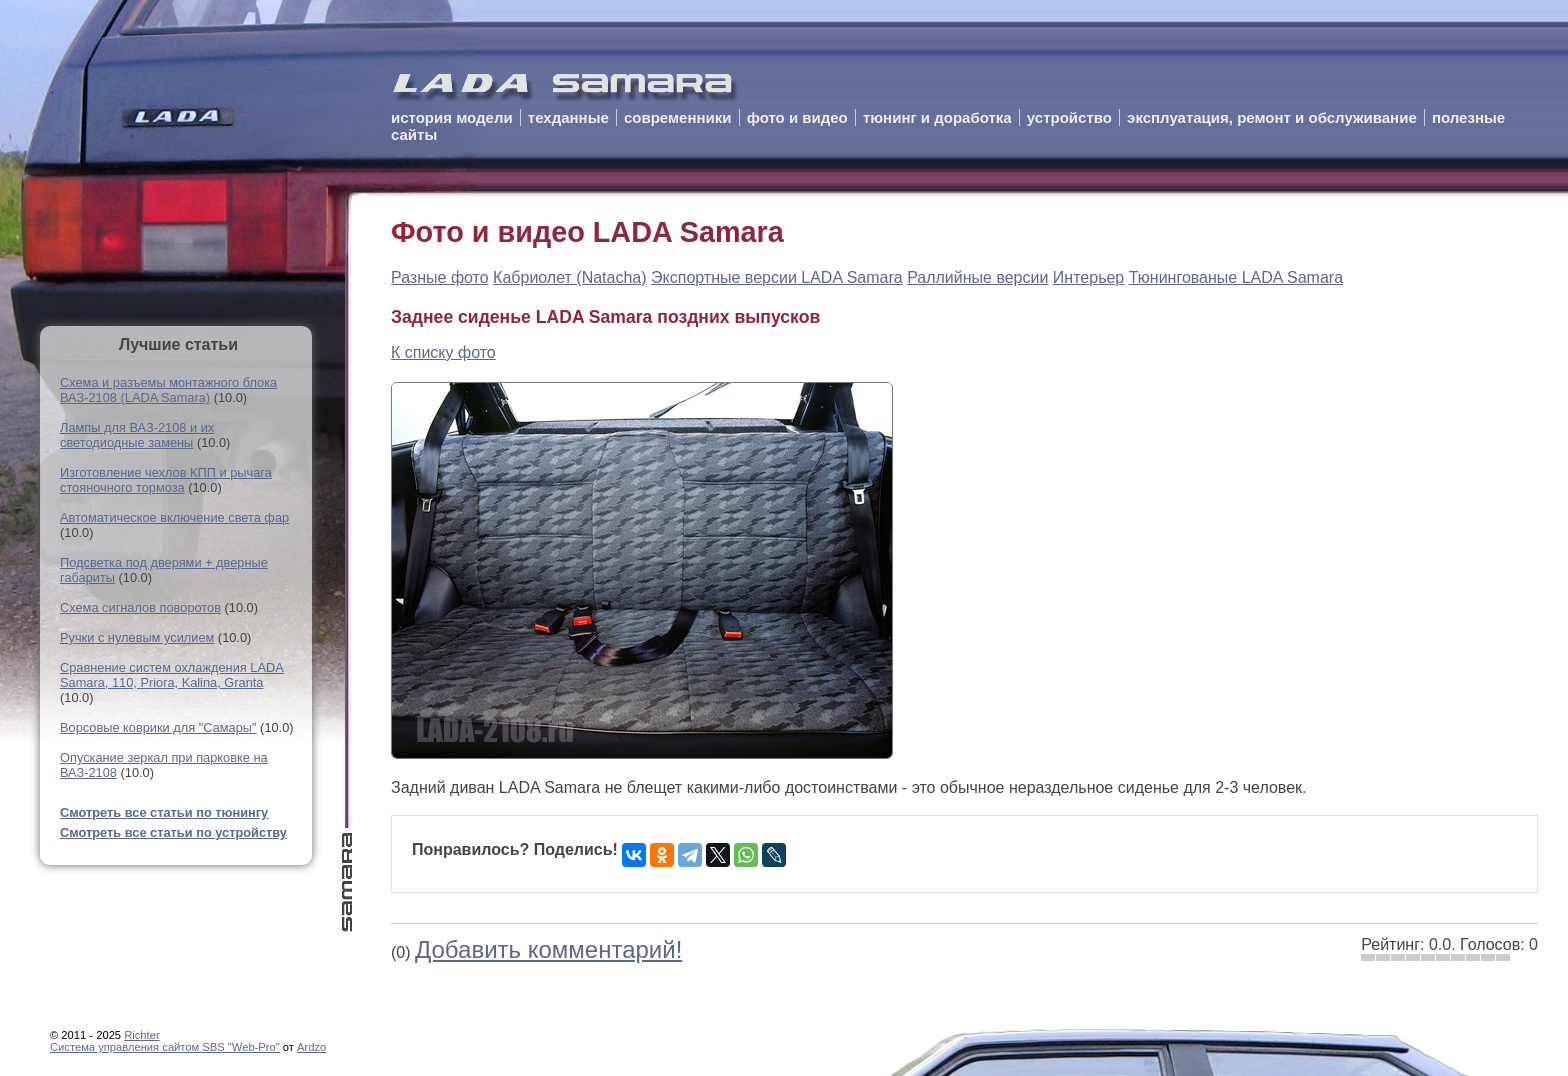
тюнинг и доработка (937, 117)
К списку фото (443, 352)
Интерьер (1088, 277)
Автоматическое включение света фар (174, 517)
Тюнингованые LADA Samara (1236, 277)
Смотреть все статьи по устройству (173, 832)
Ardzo (311, 1047)
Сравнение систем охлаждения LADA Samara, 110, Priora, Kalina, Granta (172, 675)
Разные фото (440, 277)
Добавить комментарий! (548, 949)
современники (678, 117)
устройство (1069, 117)
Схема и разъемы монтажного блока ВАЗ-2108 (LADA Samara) (168, 390)
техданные (568, 117)
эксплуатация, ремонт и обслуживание (1272, 117)
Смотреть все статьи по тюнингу (164, 812)
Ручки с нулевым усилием (137, 637)
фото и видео (797, 117)
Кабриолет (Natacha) (570, 277)
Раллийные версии (977, 277)
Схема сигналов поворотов (140, 607)
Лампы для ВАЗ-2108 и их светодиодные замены (137, 435)
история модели (452, 117)
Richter (141, 1035)
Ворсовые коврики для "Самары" (158, 727)
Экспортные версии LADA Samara (777, 277)
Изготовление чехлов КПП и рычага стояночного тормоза (166, 480)
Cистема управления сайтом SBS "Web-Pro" (165, 1047)
